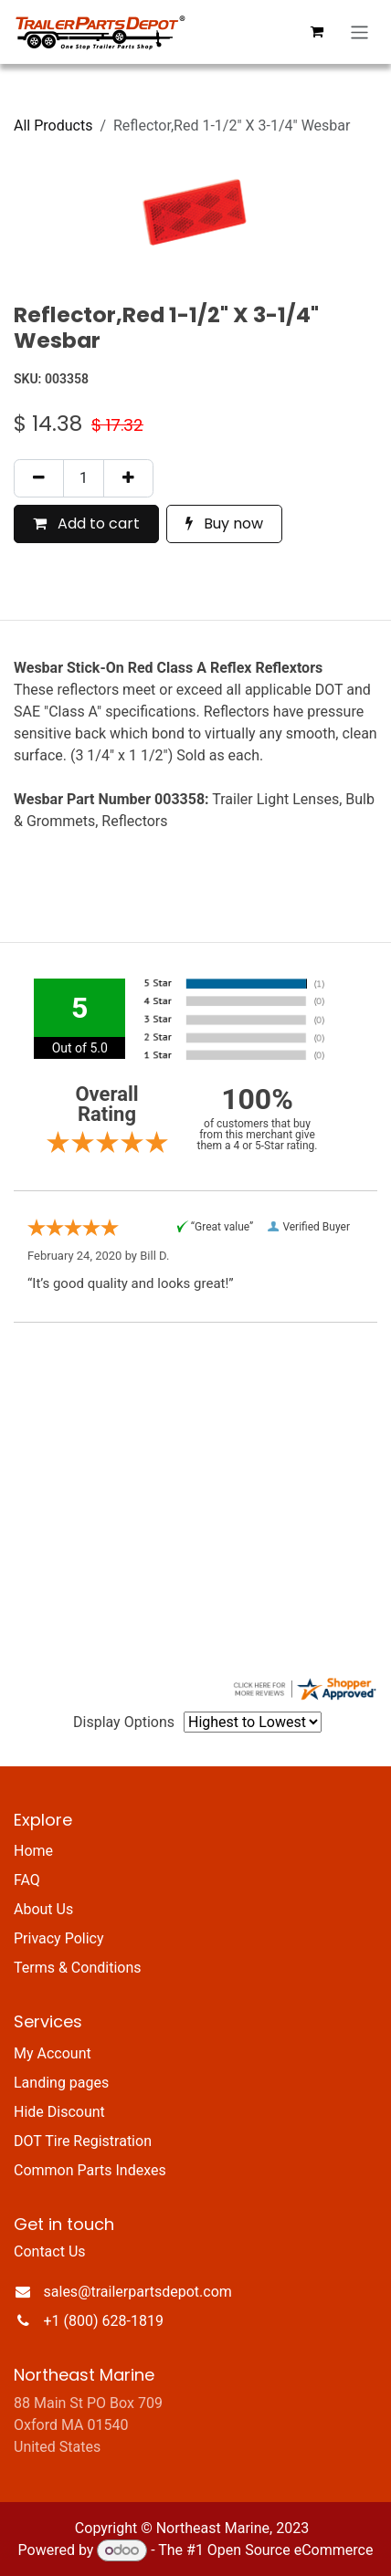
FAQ (27, 1880)
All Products (53, 125)
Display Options (123, 1722)
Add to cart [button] (86, 523)
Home (33, 1850)
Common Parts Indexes (90, 2170)
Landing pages (61, 2082)
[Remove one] (39, 478)
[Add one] (128, 478)
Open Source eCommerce (290, 2550)
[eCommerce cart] (317, 32)
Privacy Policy (59, 1938)
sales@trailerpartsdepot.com (138, 2291)
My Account (52, 2053)
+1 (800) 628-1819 (104, 2321)
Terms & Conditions (78, 1967)
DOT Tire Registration (83, 2141)
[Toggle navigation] (359, 32)
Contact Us (50, 2251)
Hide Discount (59, 2111)
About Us (43, 1909)
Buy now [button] (224, 523)
